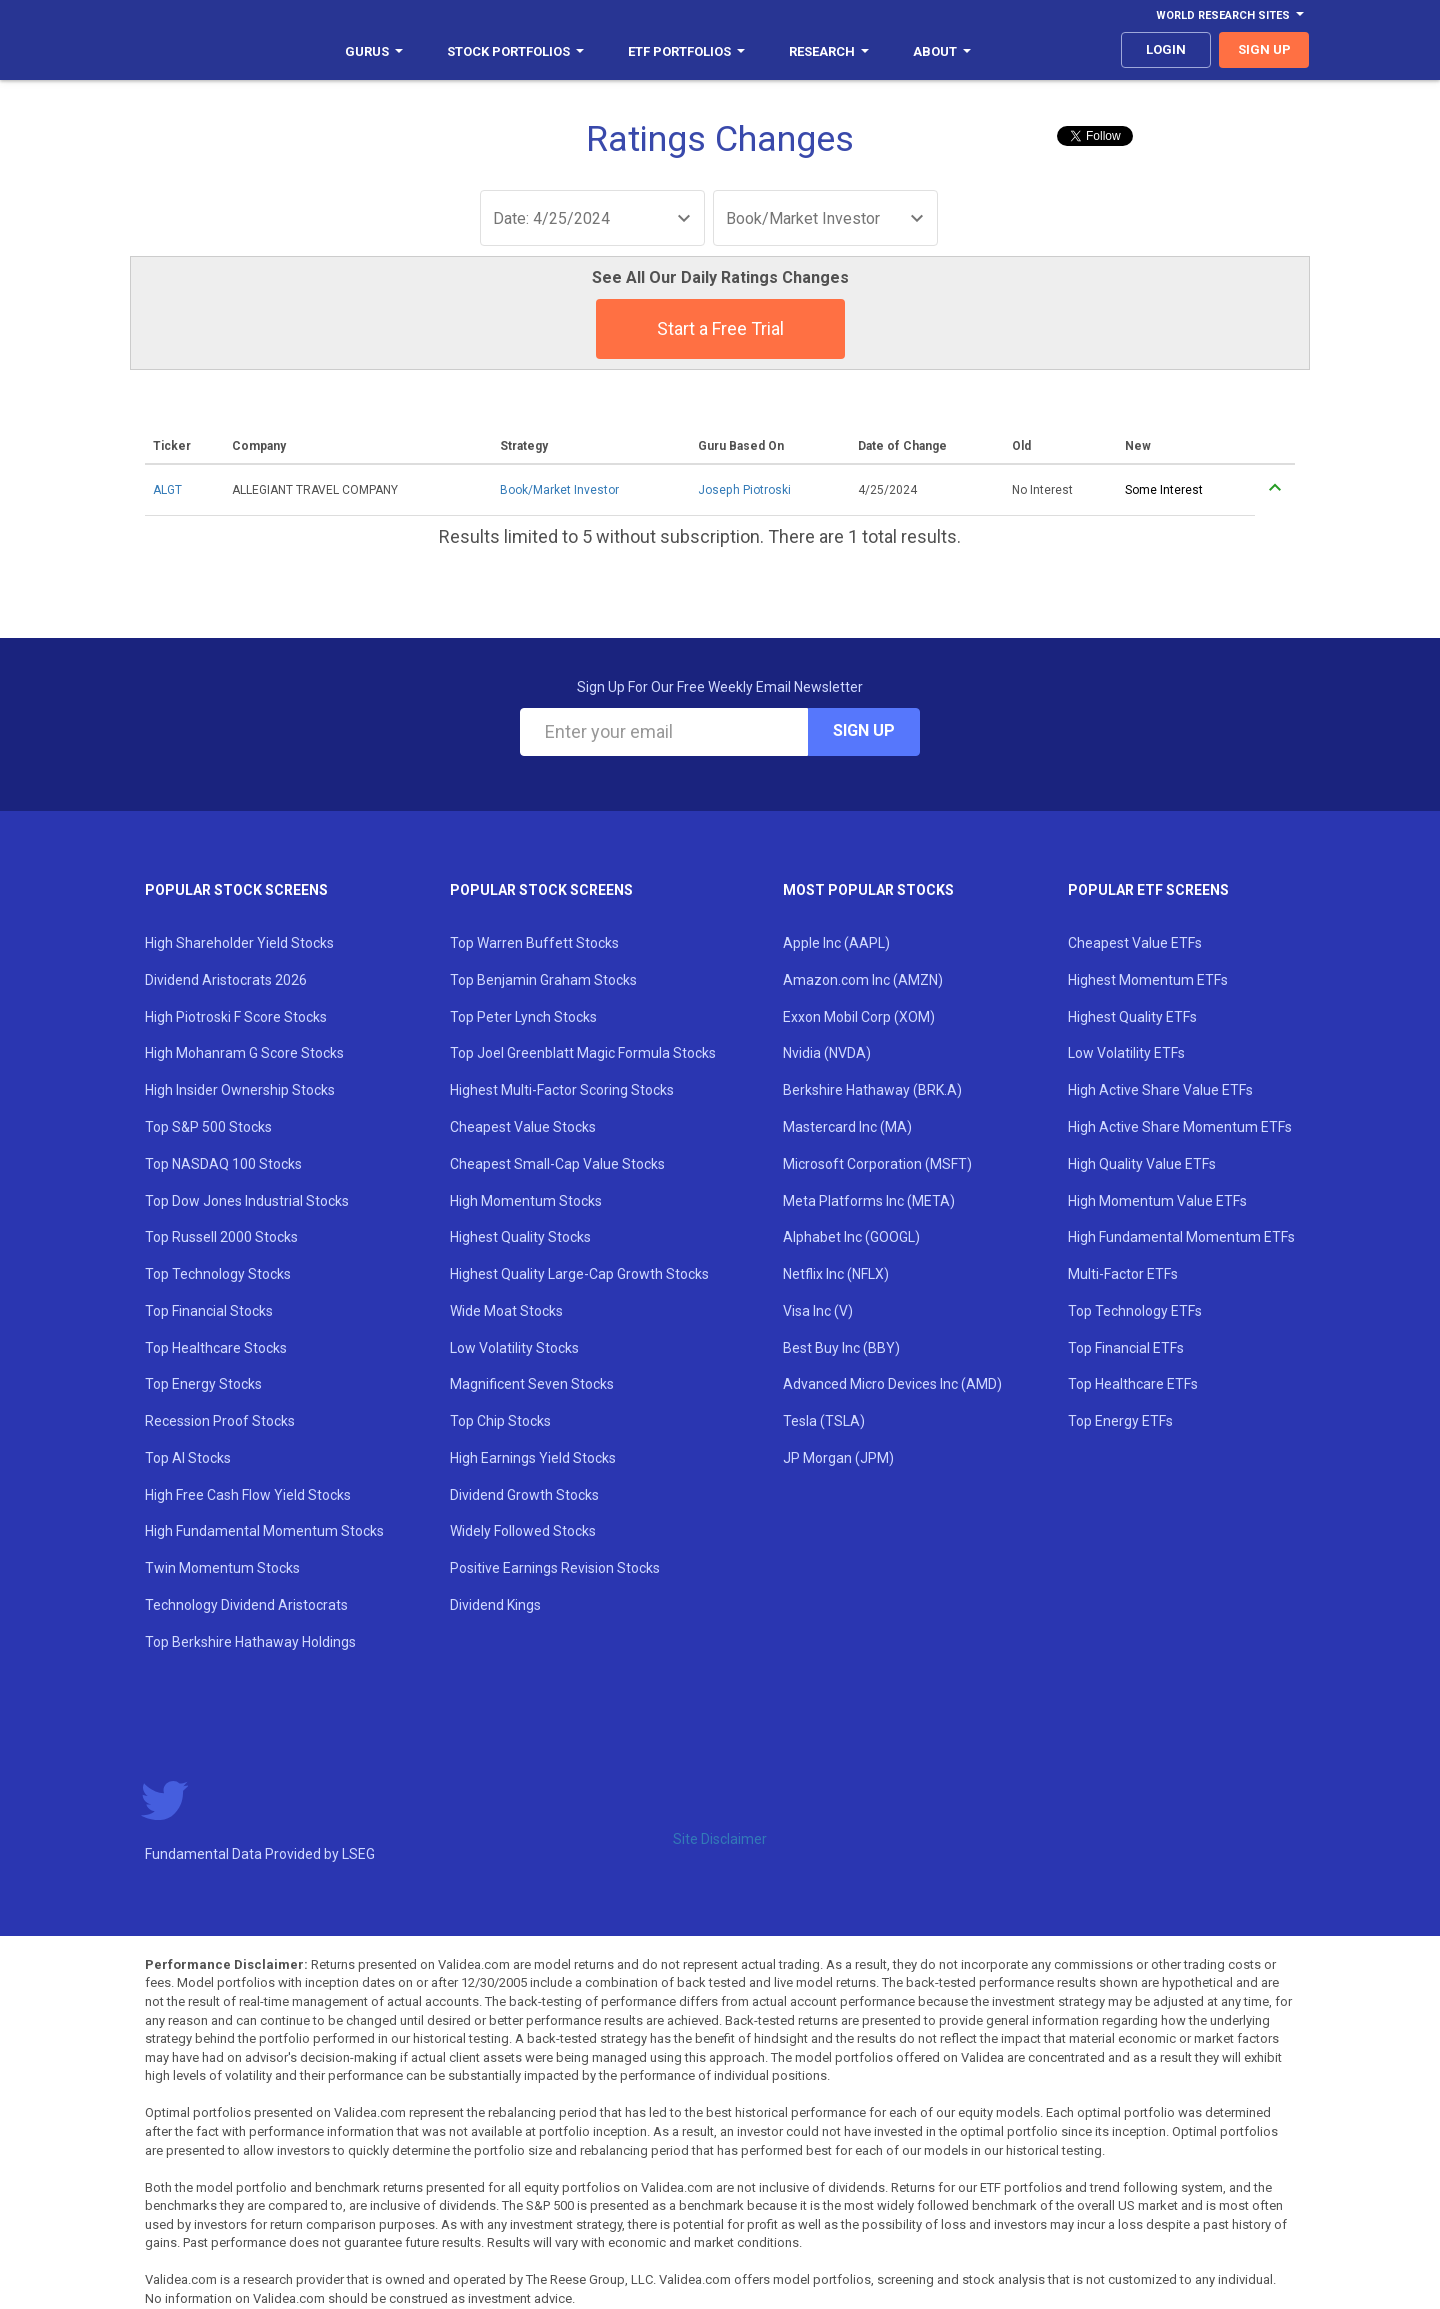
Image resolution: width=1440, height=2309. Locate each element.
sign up (1264, 49)
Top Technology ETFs (1135, 1311)
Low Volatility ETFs (1126, 1053)
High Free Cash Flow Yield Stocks (248, 1495)
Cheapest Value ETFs (1135, 943)
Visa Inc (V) (818, 1311)
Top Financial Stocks (209, 1311)
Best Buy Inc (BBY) (841, 1348)
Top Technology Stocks (218, 1274)
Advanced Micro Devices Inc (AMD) (892, 1384)
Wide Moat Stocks (506, 1311)
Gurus (374, 51)
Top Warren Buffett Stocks (534, 943)
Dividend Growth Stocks (524, 1495)
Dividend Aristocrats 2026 (226, 980)
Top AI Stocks (188, 1458)
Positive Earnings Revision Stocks (555, 1568)
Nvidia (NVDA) (827, 1053)
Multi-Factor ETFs (1123, 1274)
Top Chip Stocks (500, 1421)
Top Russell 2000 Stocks (221, 1237)
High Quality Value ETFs (1142, 1164)
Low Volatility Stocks (514, 1348)
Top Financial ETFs (1126, 1348)
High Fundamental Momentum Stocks (264, 1531)
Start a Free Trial (720, 328)
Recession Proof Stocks (220, 1421)
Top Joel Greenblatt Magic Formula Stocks (583, 1053)
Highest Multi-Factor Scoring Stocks (562, 1090)
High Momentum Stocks (526, 1201)
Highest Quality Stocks (520, 1237)
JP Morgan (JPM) (838, 1458)
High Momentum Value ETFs (1157, 1201)
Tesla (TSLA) (824, 1421)
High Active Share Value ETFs (1160, 1090)
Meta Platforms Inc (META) (869, 1201)
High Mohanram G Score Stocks (244, 1053)
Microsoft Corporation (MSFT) (877, 1164)
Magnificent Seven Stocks (532, 1384)
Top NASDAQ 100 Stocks (223, 1164)
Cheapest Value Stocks (523, 1127)
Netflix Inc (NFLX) (836, 1274)
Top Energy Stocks (203, 1384)
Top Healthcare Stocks (216, 1348)
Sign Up (864, 730)
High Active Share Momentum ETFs (1180, 1127)
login (1166, 49)
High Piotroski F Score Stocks (236, 1017)
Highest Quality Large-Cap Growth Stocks (579, 1274)
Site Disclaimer (720, 1839)
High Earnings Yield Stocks (533, 1458)
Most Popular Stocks (868, 890)
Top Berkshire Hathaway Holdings (250, 1642)
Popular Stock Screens (236, 890)
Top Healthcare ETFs (1133, 1384)
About (942, 51)
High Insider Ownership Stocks (240, 1090)
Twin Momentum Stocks (222, 1568)
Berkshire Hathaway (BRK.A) (872, 1090)
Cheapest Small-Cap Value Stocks (557, 1164)
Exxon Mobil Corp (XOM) (859, 1017)
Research (829, 51)
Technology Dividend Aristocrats (246, 1605)
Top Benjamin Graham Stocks (543, 980)
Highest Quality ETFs (1132, 1017)
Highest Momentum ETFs (1148, 980)
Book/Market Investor (559, 490)
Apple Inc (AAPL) (836, 943)
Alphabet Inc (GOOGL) (851, 1237)
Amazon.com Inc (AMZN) (863, 980)
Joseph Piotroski (744, 490)
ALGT (167, 490)
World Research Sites (1230, 15)
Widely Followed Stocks (523, 1531)
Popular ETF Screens (1148, 890)
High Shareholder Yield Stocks (239, 943)
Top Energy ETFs (1120, 1421)
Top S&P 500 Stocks (208, 1127)
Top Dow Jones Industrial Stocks (247, 1201)
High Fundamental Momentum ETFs (1181, 1237)
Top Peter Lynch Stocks (523, 1017)
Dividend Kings (495, 1605)
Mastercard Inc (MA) (847, 1127)
